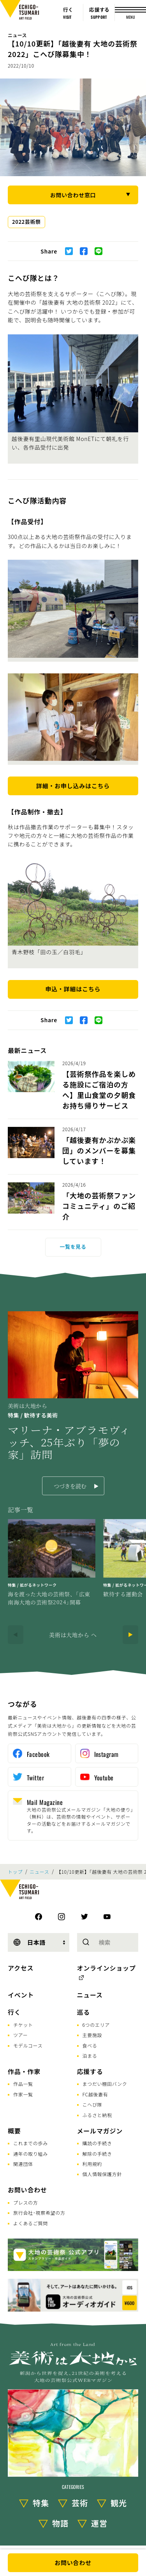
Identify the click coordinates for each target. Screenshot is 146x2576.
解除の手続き (97, 2153)
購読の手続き (97, 2143)
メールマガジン (100, 2130)
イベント (21, 1994)
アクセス (20, 1968)
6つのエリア (96, 2024)
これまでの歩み (30, 2143)
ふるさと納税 (97, 2115)
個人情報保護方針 (102, 2174)
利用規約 (92, 2163)
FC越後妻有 (95, 2094)
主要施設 (92, 2035)
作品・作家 (24, 2071)
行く (14, 2012)
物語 (60, 2523)
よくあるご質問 (30, 2223)
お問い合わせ (27, 2189)
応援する (90, 2071)
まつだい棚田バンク (105, 2083)
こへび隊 (92, 2104)
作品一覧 (23, 2083)
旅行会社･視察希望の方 (39, 2212)
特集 (41, 2502)
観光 (119, 2502)
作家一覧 (23, 2094)
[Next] (130, 1634)
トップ (15, 1871)
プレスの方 (25, 2202)
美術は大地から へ (73, 1635)
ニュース (17, 35)
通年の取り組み (30, 2153)
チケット (23, 2024)
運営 (99, 2523)
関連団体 (23, 2163)
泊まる (90, 2055)
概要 (14, 2130)
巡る (83, 2012)
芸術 (80, 2502)
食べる (90, 2045)
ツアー (20, 2035)
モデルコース (27, 2045)
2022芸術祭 (26, 221)
